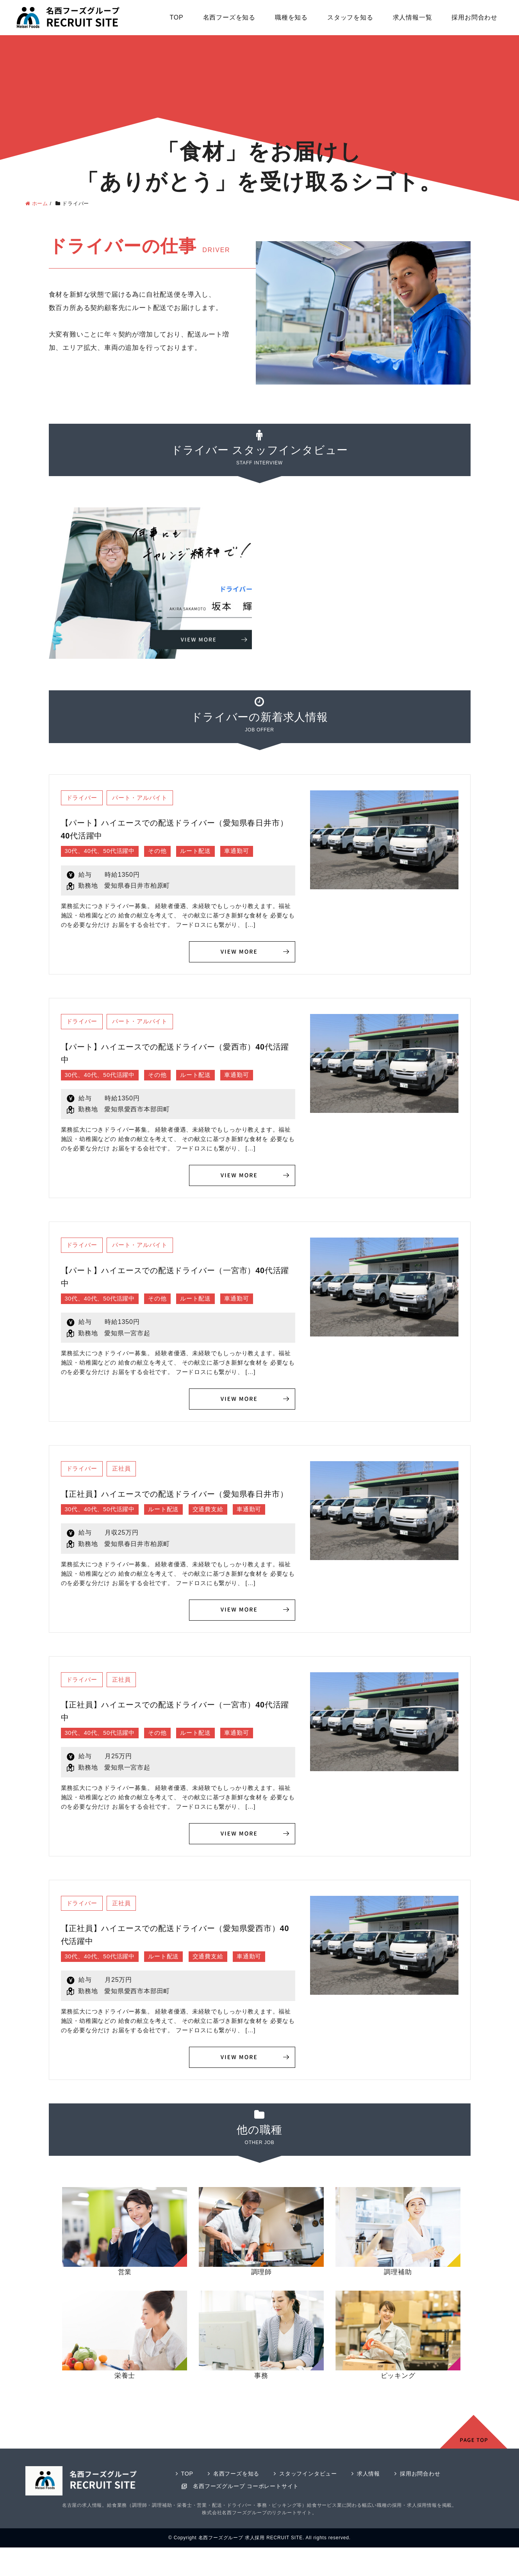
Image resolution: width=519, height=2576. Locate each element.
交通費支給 (216, 1526)
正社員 (126, 1471)
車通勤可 (247, 852)
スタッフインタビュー (314, 2492)
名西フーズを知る (229, 17)
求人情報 (377, 2492)
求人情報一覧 (412, 17)
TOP (177, 17)
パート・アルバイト (145, 798)
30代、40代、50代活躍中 (102, 852)
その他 (163, 852)
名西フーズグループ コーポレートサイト (249, 2504)
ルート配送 (203, 852)
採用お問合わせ (474, 17)
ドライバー (83, 798)
